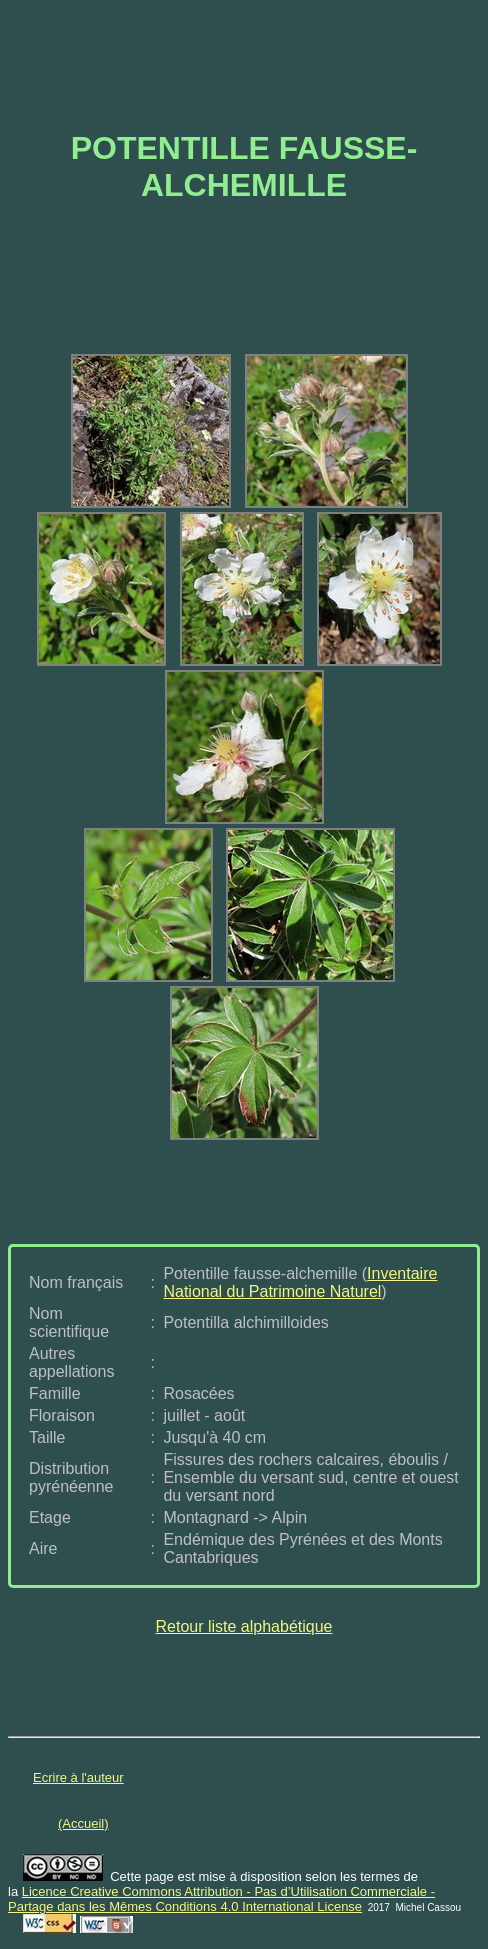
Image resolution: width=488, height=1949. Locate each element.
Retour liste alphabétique (243, 1626)
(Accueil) (83, 1823)
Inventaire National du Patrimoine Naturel (300, 1282)
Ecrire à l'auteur (78, 1777)
